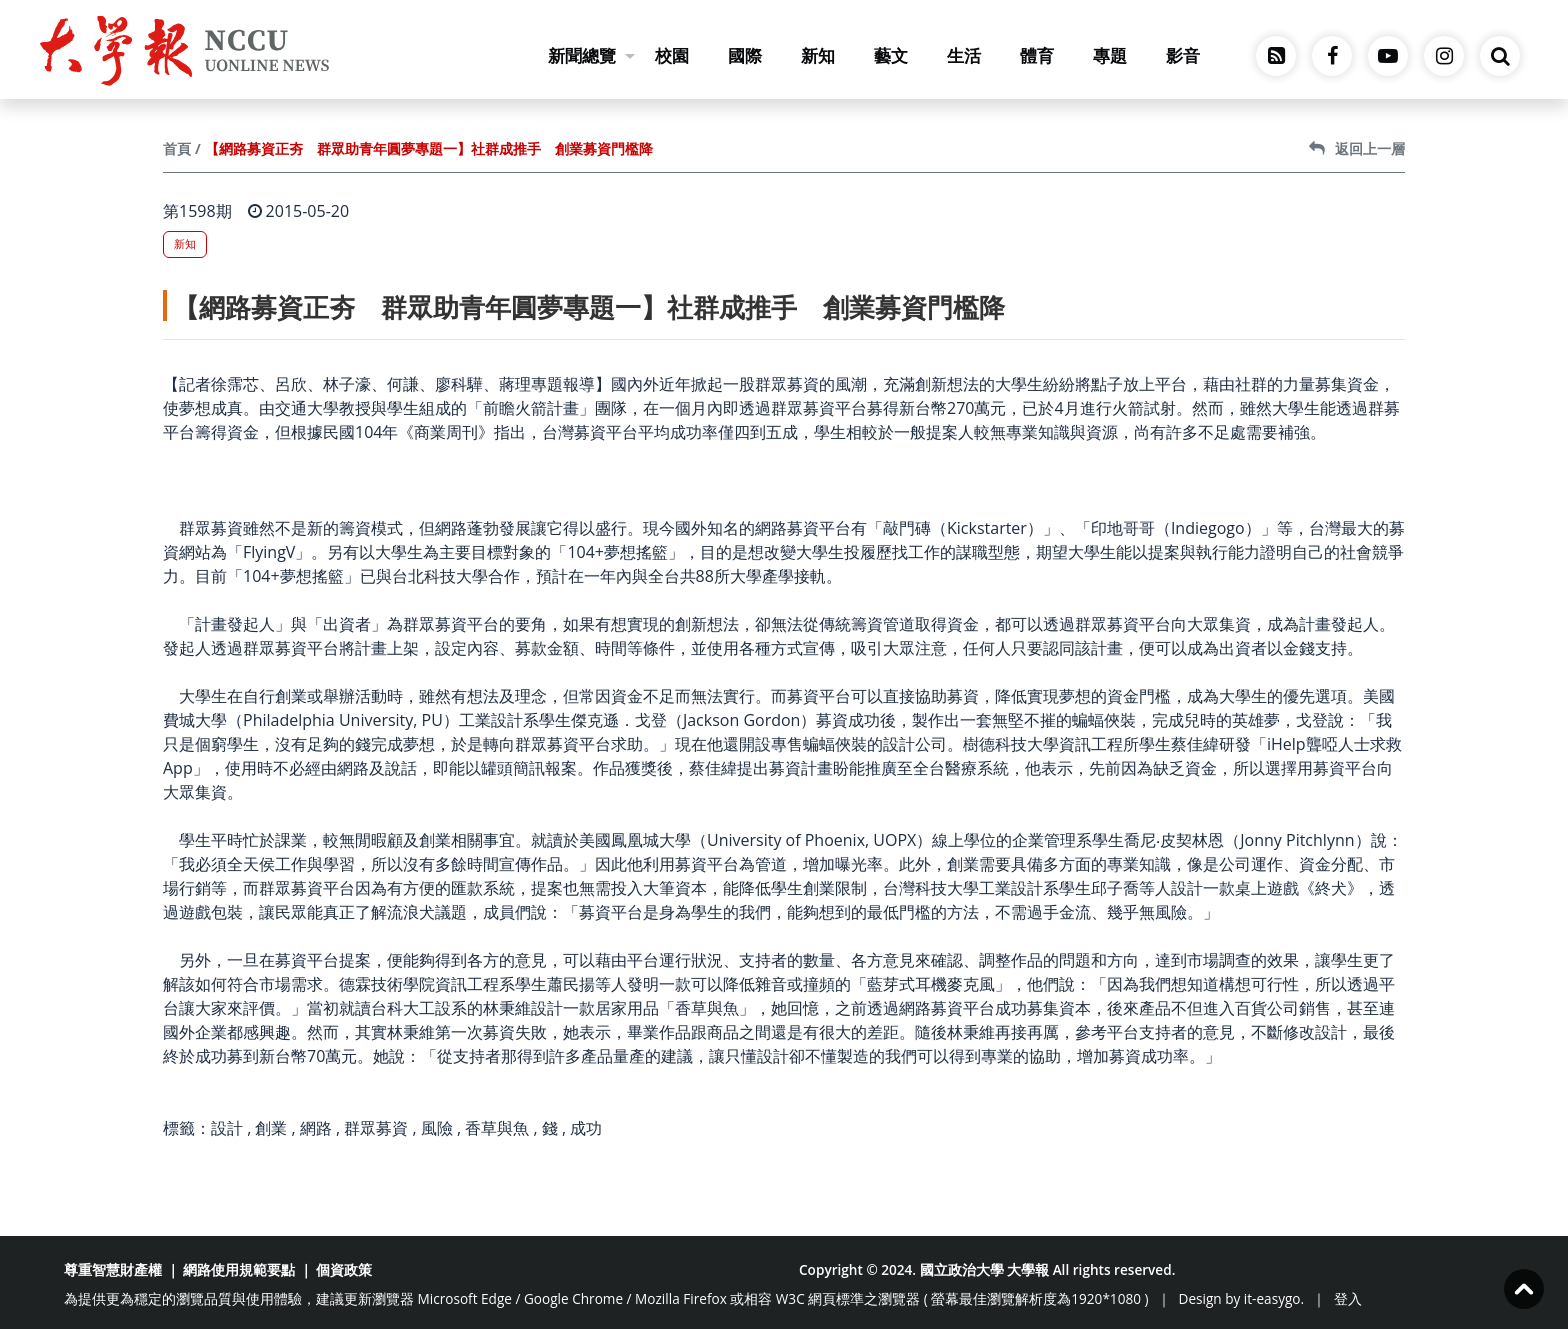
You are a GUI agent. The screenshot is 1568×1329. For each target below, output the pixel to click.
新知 (818, 55)
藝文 (891, 55)
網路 (316, 1128)
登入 (1348, 1298)
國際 (745, 55)
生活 (964, 55)
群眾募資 (376, 1128)
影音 (1183, 55)
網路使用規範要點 (239, 1269)
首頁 (177, 148)
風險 (437, 1128)
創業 (271, 1128)
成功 (586, 1128)
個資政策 (344, 1269)
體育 (1037, 55)
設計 (227, 1128)
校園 (672, 55)
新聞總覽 (591, 55)
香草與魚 (497, 1128)
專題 (1110, 55)
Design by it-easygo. (1242, 1298)
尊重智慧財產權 (113, 1269)
